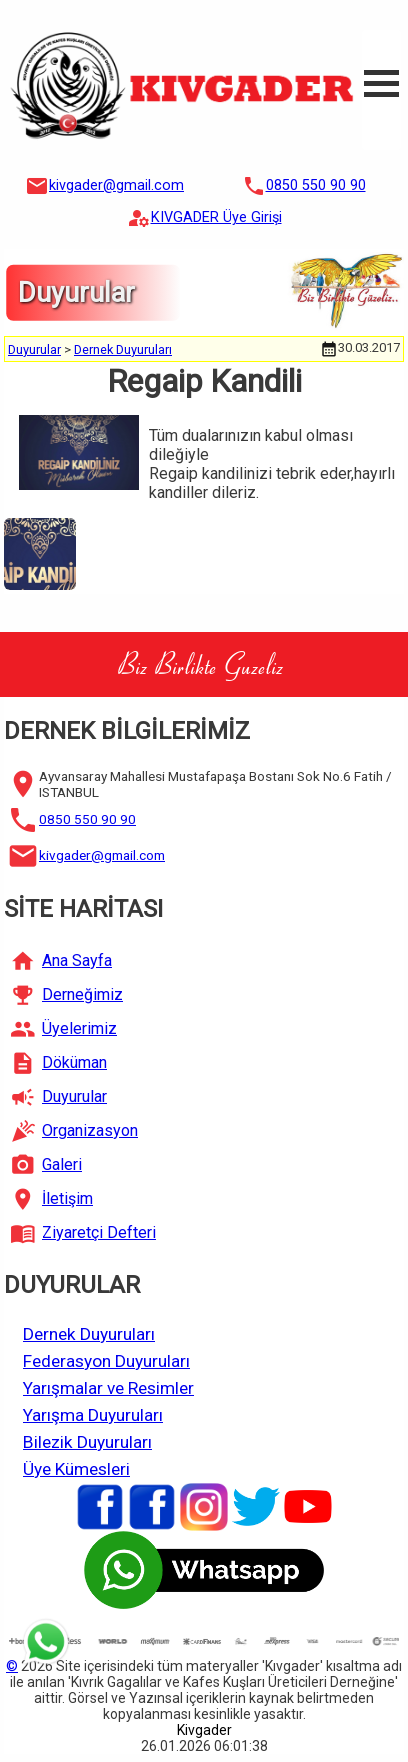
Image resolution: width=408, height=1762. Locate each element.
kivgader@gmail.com (116, 185)
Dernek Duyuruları (123, 349)
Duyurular (34, 349)
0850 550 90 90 (316, 185)
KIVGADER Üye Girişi (216, 217)
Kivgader (204, 1730)
